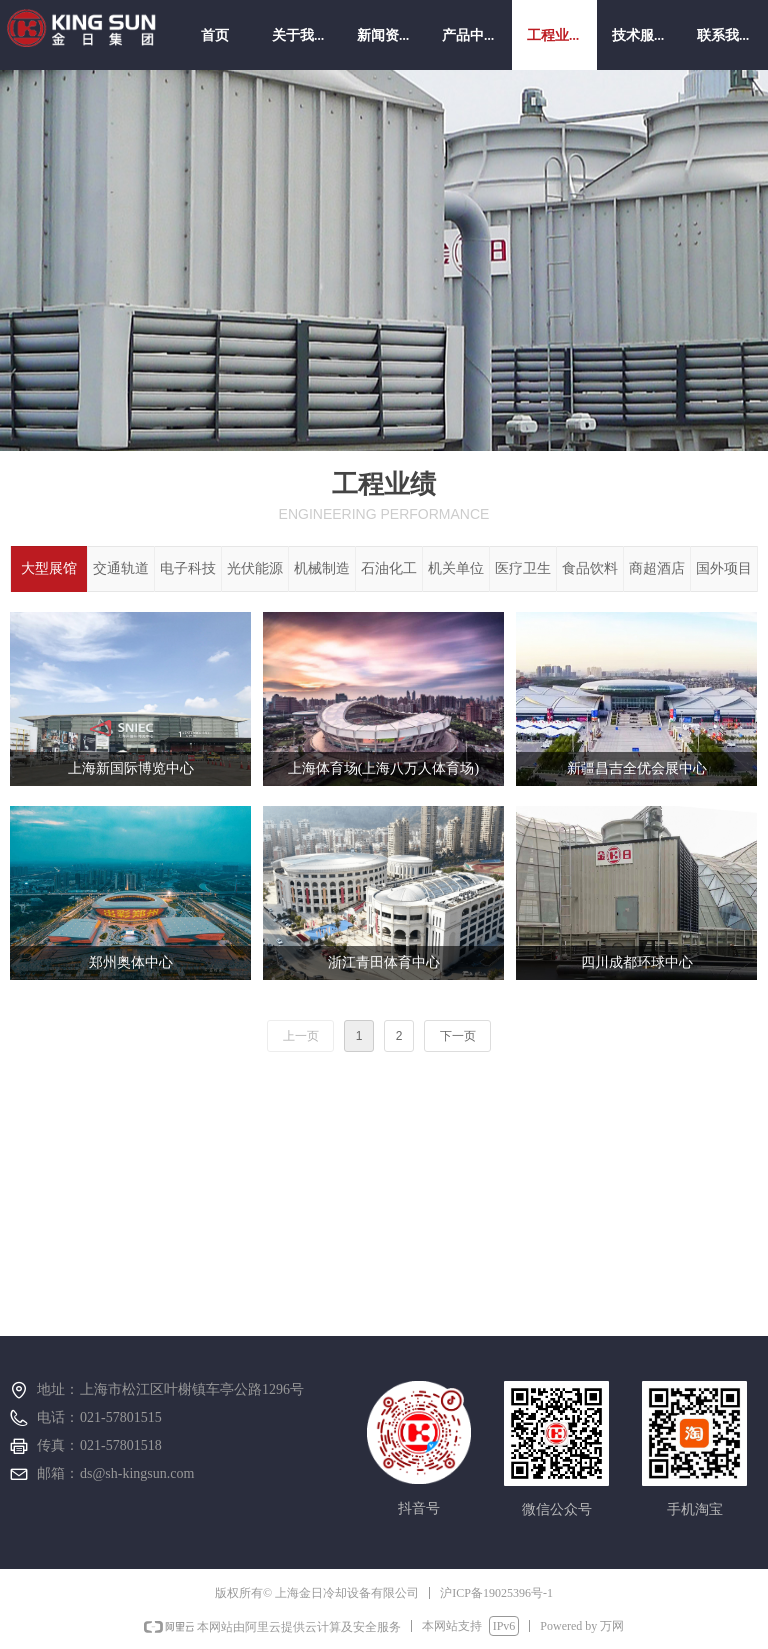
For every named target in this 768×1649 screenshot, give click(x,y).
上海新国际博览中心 (131, 768)
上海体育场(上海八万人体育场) (383, 768)
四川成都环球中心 (637, 962)
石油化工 (389, 568)
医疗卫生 (523, 568)
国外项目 (724, 568)
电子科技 (188, 568)
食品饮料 (590, 568)
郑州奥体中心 (131, 962)
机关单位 (456, 568)
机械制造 (322, 568)
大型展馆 (49, 568)
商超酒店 (657, 568)
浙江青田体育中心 (384, 962)
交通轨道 (121, 568)
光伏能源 (255, 568)
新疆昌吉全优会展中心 (637, 768)
